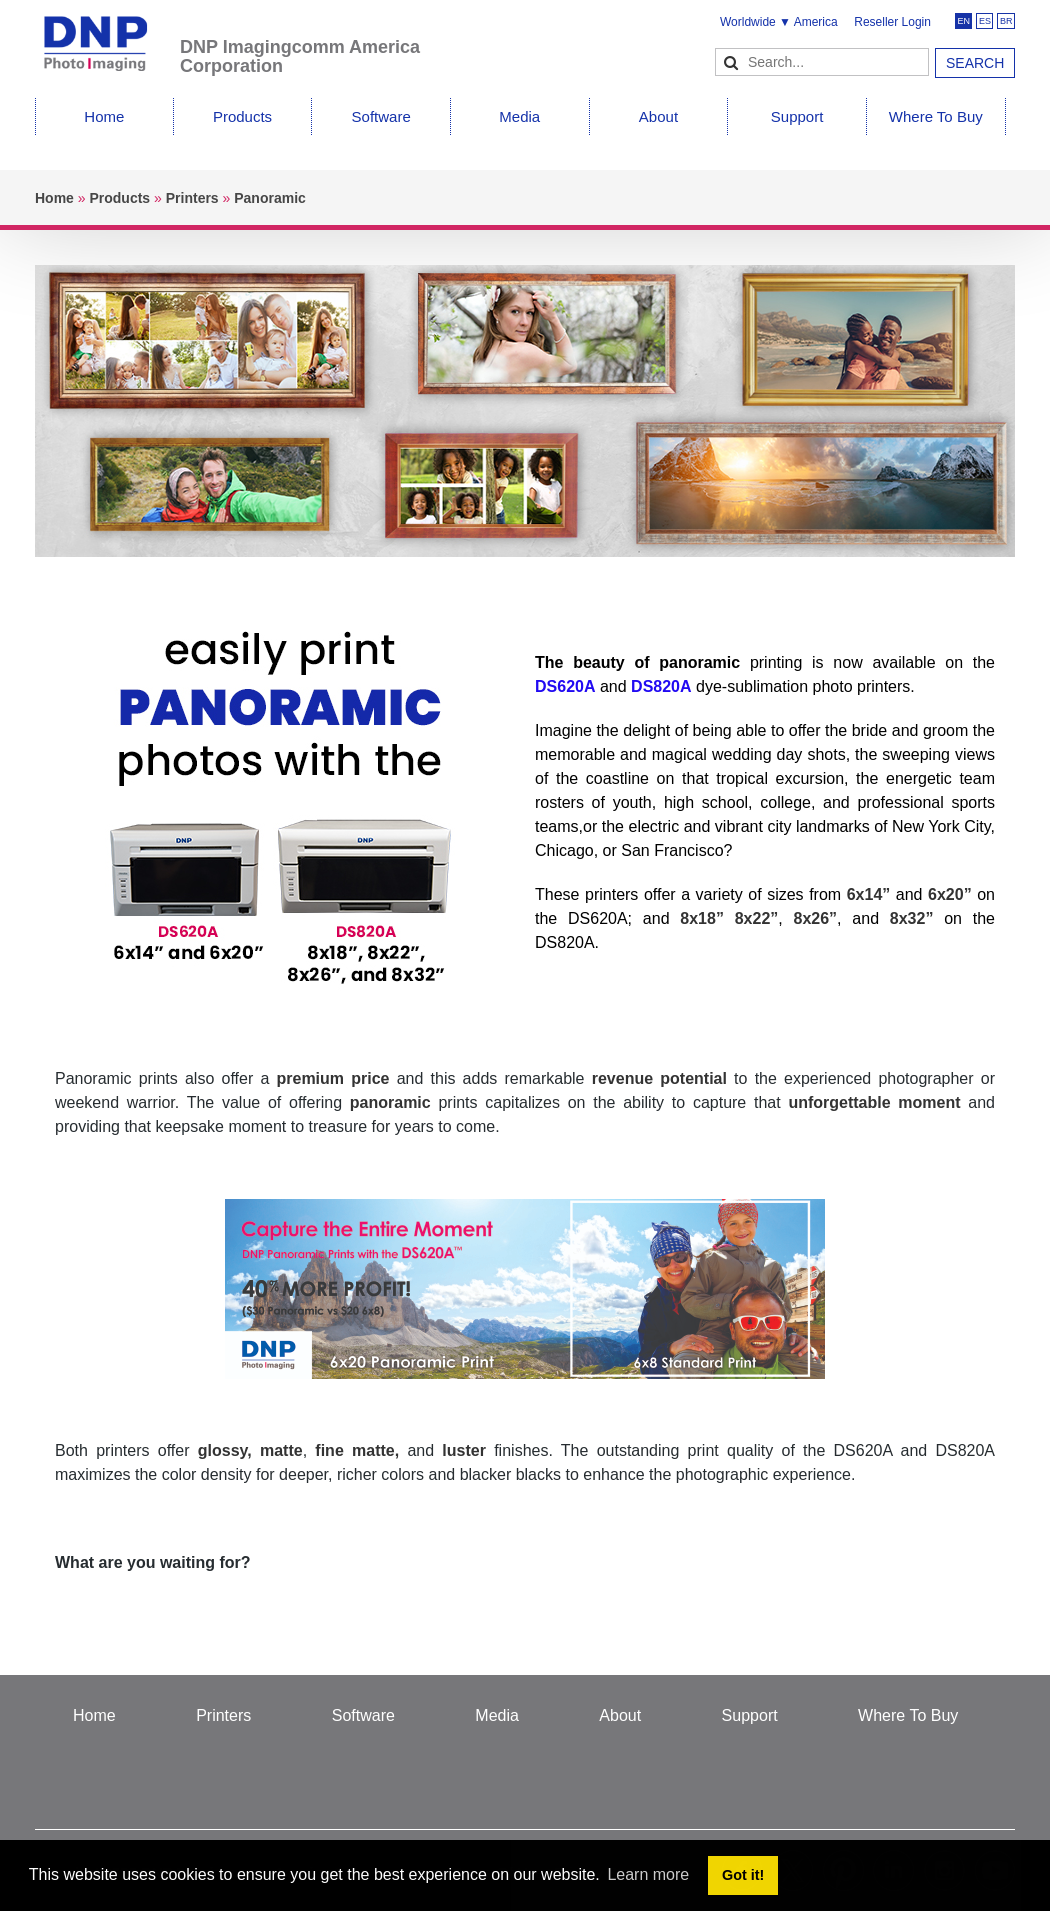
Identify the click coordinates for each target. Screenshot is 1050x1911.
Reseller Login (892, 22)
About (658, 116)
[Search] (822, 62)
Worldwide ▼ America (779, 22)
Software (381, 116)
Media (519, 116)
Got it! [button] (743, 1875)
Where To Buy (936, 116)
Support (797, 116)
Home (104, 116)
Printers (223, 1715)
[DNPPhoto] (107, 34)
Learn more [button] (648, 1874)
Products (242, 116)
